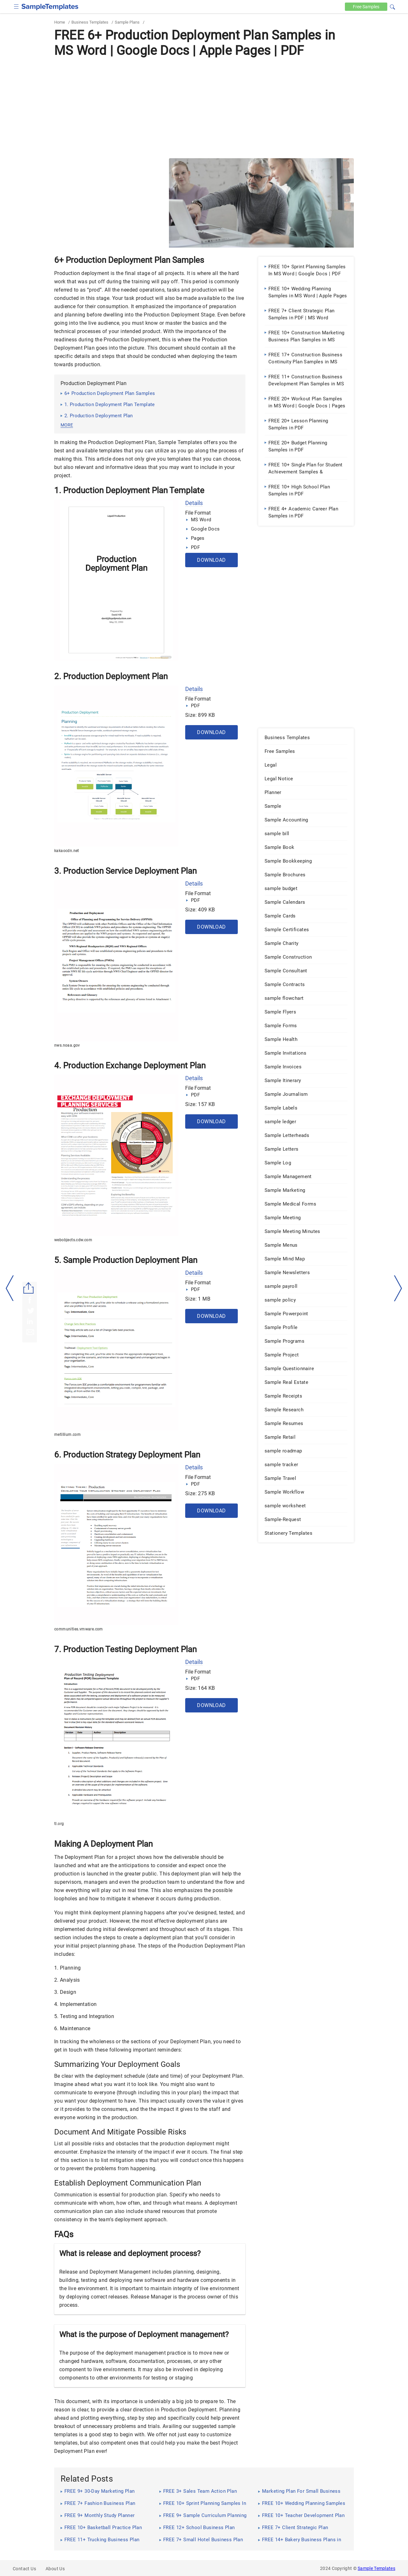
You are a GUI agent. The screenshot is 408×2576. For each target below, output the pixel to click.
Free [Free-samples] (366, 6)
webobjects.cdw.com (73, 1240)
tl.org (59, 1824)
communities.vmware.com (78, 1629)
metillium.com (67, 1434)
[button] (392, 6)
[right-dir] (398, 1288)
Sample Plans (127, 22)
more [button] (67, 424)
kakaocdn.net (66, 851)
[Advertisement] (204, 107)
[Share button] (28, 1288)
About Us (55, 2568)
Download (211, 560)
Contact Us (24, 2568)
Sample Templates (376, 2568)
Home (59, 22)
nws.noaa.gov (67, 1045)
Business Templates (89, 22)
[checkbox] (16, 6)
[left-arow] (10, 1288)
